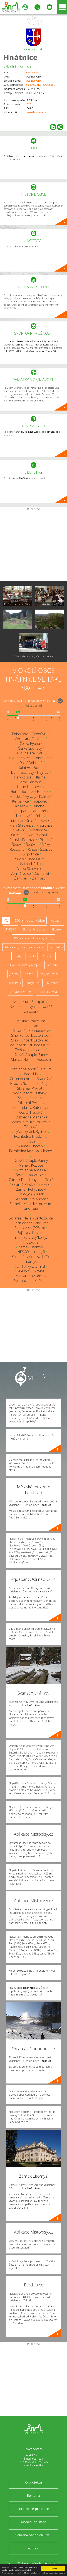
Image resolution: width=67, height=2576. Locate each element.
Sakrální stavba (47, 992)
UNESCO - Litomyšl (30, 1251)
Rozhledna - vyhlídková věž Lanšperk (31, 1009)
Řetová (17, 844)
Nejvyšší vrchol (48, 974)
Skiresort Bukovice (29, 1271)
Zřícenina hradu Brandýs (30, 1078)
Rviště (32, 849)
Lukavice (43, 820)
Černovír (21, 738)
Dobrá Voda (43, 757)
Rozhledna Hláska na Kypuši (31, 1139)
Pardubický (32, 72)
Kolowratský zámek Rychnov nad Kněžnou (31, 1278)
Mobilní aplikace (33, 2522)
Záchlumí (41, 873)
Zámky (32, 956)
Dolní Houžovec (30, 767)
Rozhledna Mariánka (30, 1117)
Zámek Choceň (31, 1146)
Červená (38, 738)
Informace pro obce (33, 2509)
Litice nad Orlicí (21, 820)
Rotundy (51, 965)
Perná (14, 839)
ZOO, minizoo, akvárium (30, 920)
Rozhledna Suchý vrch (30, 1223)
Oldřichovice (37, 830)
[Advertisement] (33, 545)
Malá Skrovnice (21, 825)
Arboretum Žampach (30, 1001)
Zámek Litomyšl (31, 1247)
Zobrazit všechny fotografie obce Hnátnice (33, 656)
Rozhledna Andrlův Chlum (31, 1069)
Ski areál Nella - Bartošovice (31, 1218)
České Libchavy (30, 748)
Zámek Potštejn (29, 1097)
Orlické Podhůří (36, 834)
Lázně (29, 974)
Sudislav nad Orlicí (29, 859)
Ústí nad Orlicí (34, 80)
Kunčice (38, 806)
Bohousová (20, 733)
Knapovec (39, 801)
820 (29, 104)
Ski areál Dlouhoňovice (31, 1030)
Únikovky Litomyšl (31, 1266)
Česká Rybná (30, 743)
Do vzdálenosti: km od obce (29, 701)
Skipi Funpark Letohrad (29, 1035)
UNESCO (10, 929)
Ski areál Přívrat (29, 1088)
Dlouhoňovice (20, 757)
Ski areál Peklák (29, 1102)
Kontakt (33, 2548)
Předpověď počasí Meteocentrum (36, 2563)
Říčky (46, 844)
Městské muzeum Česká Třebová (30, 1124)
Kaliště (44, 796)
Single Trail (34, 983)
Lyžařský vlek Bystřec (30, 1131)
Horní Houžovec (29, 786)
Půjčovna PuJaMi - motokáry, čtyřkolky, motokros (31, 1237)
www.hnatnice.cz (36, 112)
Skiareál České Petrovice (31, 1184)
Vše (6, 920)
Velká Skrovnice (29, 868)
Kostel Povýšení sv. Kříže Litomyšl (31, 1259)
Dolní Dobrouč (31, 762)
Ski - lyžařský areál (34, 929)
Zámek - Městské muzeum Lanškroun (30, 1206)
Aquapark (57, 920)
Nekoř (19, 830)
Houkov (43, 791)
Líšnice (38, 815)
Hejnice (43, 772)
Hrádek (16, 796)
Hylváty (30, 796)
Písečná (46, 839)
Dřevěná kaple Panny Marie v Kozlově (31, 1163)
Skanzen (57, 929)
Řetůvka (32, 844)
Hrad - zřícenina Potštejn (29, 1083)
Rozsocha (17, 849)
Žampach (40, 878)
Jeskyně (14, 974)
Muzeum (52, 983)
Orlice (16, 834)
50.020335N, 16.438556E (40, 84)
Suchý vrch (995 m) (30, 1227)
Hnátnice (20, 57)
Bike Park (15, 983)
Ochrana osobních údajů (33, 2535)
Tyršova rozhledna (29, 1049)
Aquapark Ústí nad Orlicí (29, 1045)
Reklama (33, 2495)
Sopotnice (31, 854)
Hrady (17, 956)
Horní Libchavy (22, 791)
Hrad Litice (30, 1073)
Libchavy (23, 815)
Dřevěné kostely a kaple (25, 965)
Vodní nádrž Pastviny (29, 1093)
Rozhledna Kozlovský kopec (31, 1150)
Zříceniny (48, 956)
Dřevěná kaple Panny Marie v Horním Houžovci (31, 1057)
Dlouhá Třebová (30, 753)
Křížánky (22, 806)
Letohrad (38, 810)
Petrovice (29, 839)
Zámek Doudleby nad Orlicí (31, 1179)
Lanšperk (21, 810)
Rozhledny (56, 947)
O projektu (33, 2482)
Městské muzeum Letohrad (30, 1023)
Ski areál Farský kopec (30, 1199)
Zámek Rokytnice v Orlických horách (31, 1192)
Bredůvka (40, 733)
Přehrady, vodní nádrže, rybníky (33, 938)
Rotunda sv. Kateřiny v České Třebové (31, 1110)
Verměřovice (21, 873)
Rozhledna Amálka (31, 1170)
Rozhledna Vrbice (30, 1174)
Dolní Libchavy (22, 772)
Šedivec (46, 849)
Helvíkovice (22, 777)
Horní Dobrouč (30, 782)
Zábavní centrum (20, 992)
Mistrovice (44, 825)
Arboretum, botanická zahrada (23, 947)
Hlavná (40, 777)
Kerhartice (20, 801)
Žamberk (21, 878)
